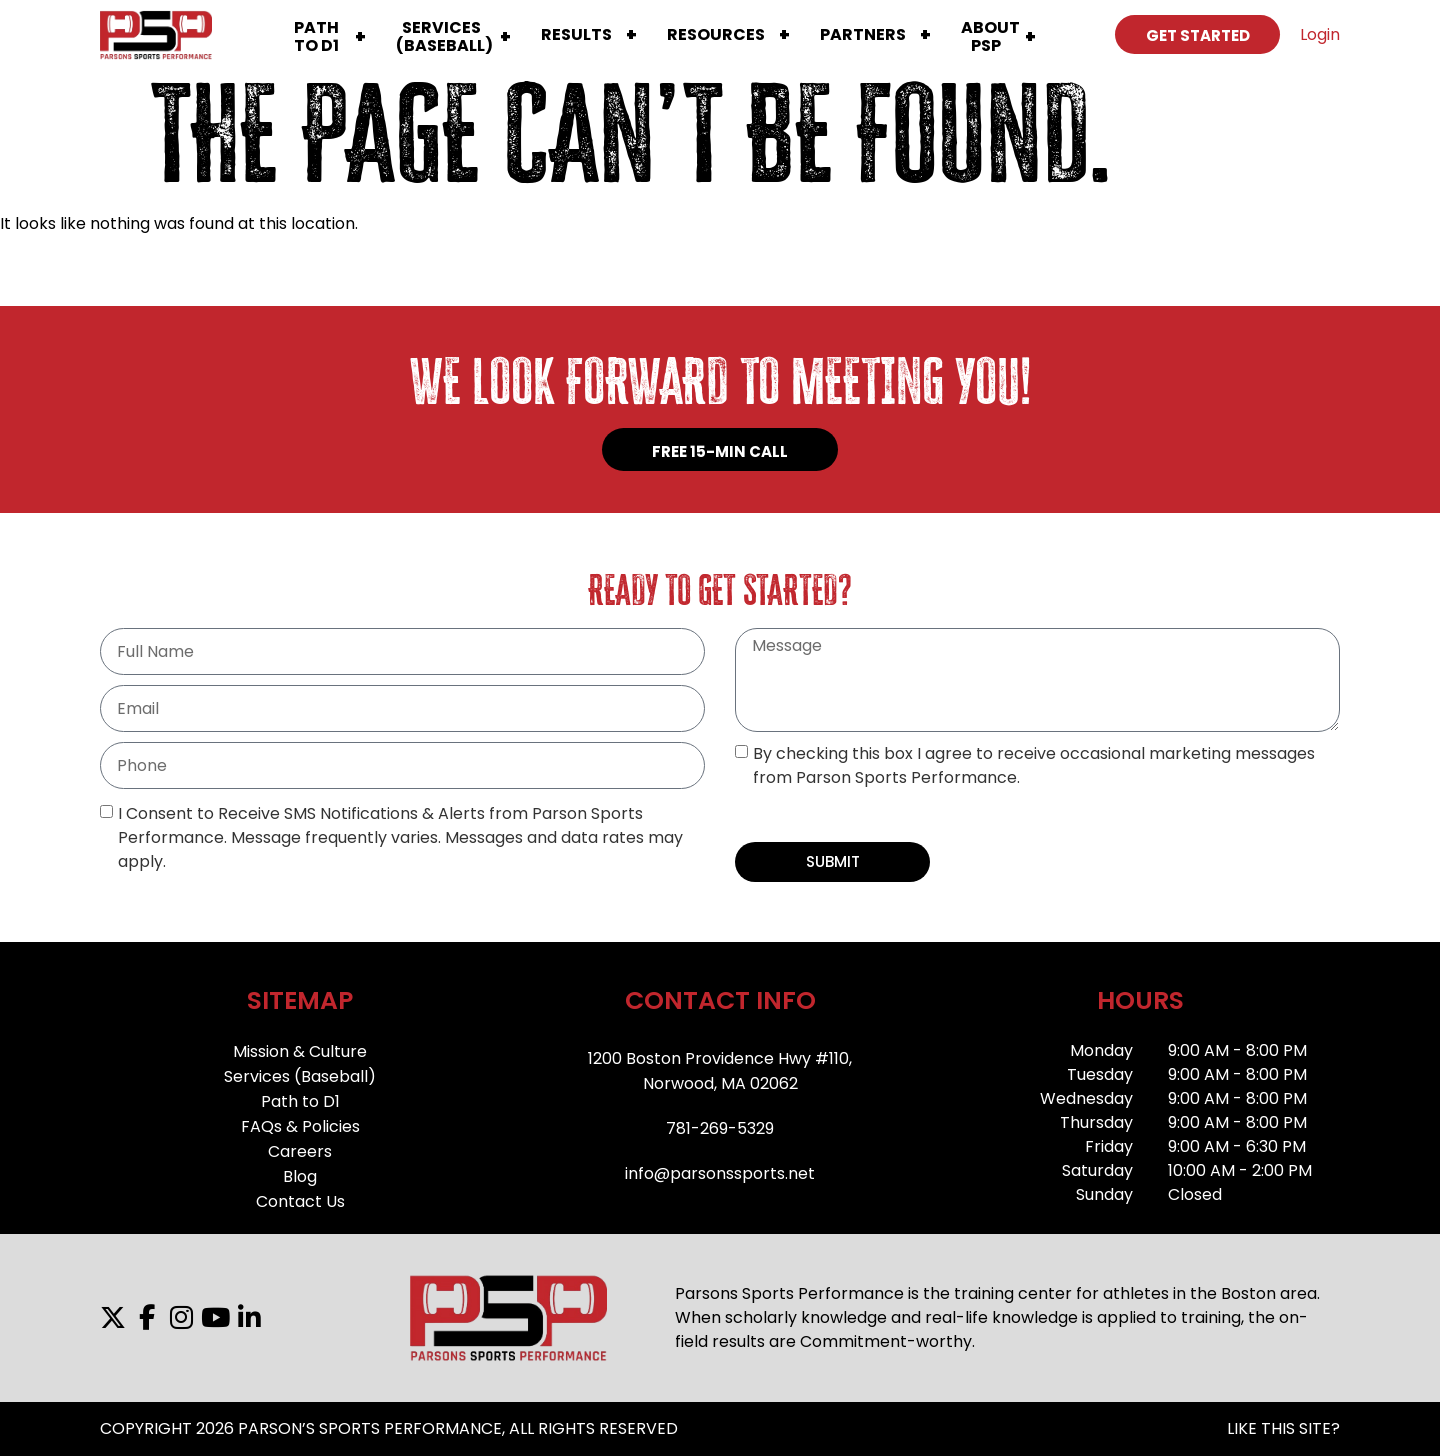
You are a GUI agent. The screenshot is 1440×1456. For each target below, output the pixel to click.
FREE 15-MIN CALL (720, 451)
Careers (300, 1151)
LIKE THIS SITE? (1283, 1428)
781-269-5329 (720, 1128)
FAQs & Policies (300, 1126)
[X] (113, 1318)
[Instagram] (181, 1318)
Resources (716, 34)
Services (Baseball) (300, 1076)
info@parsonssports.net (720, 1173)
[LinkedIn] (249, 1318)
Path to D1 (300, 1101)
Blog (300, 1176)
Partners (863, 34)
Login (1320, 34)
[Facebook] (147, 1318)
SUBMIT (833, 861)
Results (576, 34)
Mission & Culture (300, 1051)
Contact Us (300, 1201)
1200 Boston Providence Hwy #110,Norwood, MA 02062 (720, 1071)
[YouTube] (215, 1318)
